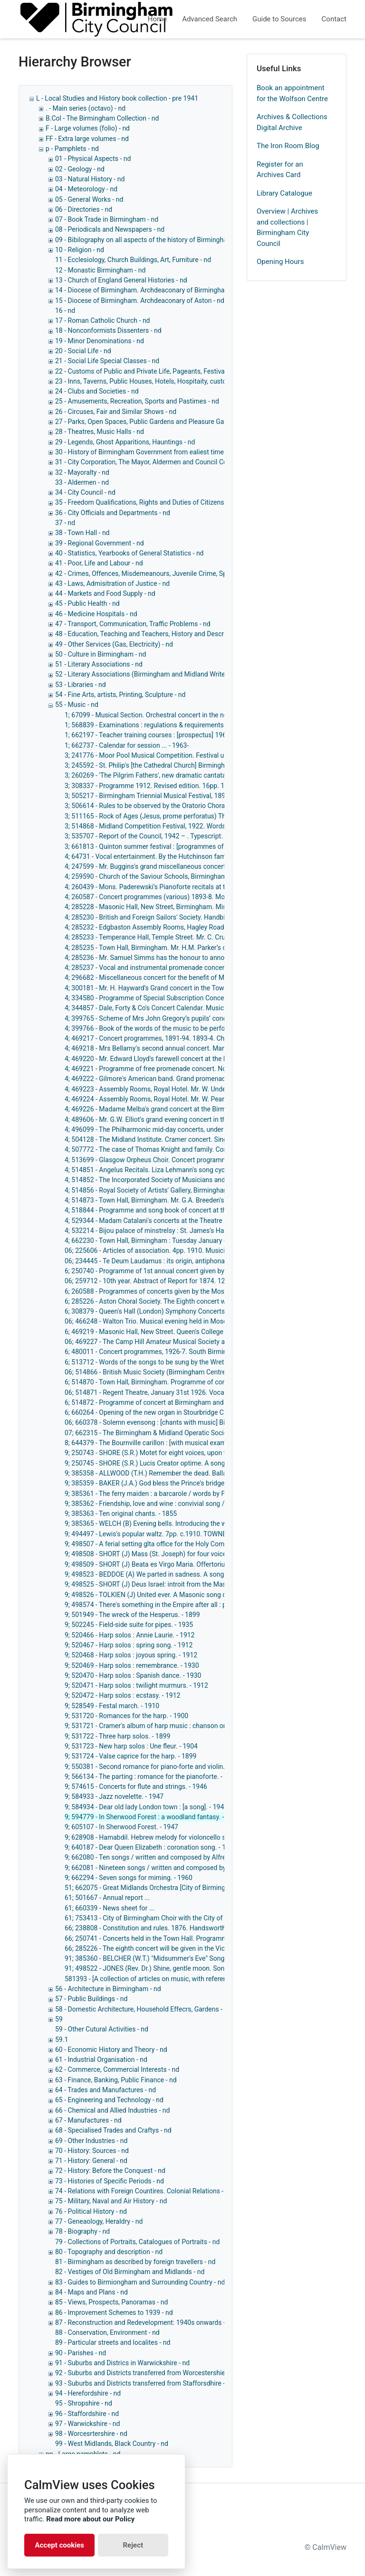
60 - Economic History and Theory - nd (111, 2049)
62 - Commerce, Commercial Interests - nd (117, 2069)
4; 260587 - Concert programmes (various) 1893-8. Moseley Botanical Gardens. (181, 897)
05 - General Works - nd (89, 199)
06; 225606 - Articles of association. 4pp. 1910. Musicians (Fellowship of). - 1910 (184, 1250)
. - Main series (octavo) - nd (85, 108)
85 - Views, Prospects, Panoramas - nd (111, 2302)
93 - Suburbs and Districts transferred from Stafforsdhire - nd (144, 2383)
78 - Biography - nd (82, 2231)
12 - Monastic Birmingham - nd (100, 270)
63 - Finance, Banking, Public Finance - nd (116, 2080)
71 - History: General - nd (91, 2160)
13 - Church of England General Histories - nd (121, 280)
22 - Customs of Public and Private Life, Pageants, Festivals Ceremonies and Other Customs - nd (196, 371)
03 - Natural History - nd (90, 179)
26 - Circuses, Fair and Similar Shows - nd (115, 411)
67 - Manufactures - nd (88, 2120)
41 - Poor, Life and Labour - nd (99, 563)
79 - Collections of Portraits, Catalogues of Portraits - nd (137, 2242)
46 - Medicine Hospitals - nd (96, 614)
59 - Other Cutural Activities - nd (101, 2029)
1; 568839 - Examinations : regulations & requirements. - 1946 (155, 725)
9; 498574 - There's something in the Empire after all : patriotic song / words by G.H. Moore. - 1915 (209, 1604)
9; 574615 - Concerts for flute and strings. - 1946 (136, 1786)
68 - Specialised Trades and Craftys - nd (113, 2130)
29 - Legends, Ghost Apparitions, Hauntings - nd (125, 442)
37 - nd (65, 522)
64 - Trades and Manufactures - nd (105, 2090)
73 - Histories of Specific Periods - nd (109, 2181)
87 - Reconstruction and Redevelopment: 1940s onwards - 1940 (148, 2322)
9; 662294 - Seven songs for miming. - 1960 (128, 1877)
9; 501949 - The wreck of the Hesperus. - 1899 (132, 1614)
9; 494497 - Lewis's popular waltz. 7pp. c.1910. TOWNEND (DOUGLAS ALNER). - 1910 (190, 1534)
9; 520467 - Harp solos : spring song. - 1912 (128, 1645)
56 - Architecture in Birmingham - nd (108, 1989)
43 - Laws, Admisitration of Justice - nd (112, 583)
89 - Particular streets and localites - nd (112, 2342)
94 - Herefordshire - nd (88, 2393)
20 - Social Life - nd (83, 351)
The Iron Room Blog (288, 145)
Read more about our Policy (90, 2519)
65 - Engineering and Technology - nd (109, 2100)
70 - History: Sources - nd (92, 2150)
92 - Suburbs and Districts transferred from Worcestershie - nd (146, 2373)
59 (59, 2019)
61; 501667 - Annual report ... (107, 1897)
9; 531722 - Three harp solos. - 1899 (117, 1736)
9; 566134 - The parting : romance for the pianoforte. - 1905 (152, 1776)
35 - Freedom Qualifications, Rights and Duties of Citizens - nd (146, 502)
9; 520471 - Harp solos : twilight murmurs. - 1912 (136, 1685)
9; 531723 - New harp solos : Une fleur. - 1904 (131, 1746)
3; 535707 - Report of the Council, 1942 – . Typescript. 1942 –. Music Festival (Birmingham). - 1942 (210, 836)
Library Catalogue (284, 193)
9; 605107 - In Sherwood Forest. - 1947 (121, 1827)
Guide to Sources (279, 19)
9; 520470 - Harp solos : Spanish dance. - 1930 (133, 1675)
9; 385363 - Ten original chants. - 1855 (121, 1513)
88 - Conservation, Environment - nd (107, 2332)
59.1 (61, 2039)
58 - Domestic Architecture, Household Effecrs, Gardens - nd (143, 2009)
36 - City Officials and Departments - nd (112, 513)
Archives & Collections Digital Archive (292, 122)
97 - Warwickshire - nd (87, 2423)
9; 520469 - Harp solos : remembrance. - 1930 (132, 1665)
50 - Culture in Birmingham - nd (100, 654)
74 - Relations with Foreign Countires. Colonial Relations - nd (143, 2191)
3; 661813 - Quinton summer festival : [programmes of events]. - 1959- (167, 846)
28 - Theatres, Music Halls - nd (99, 431)
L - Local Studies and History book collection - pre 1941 (117, 98)
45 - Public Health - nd (87, 603)
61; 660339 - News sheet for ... (109, 1908)
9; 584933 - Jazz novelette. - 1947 (114, 1796)
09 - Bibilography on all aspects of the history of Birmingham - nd (150, 240)
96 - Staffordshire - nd (87, 2413)
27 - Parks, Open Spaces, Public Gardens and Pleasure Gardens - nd (154, 421)
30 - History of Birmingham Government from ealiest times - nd (147, 452)
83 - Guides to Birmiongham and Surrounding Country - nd (140, 2282)
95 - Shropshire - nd (83, 2403)
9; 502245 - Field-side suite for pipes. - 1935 (129, 1624)
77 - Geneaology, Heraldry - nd (99, 2221)
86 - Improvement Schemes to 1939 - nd (114, 2312)
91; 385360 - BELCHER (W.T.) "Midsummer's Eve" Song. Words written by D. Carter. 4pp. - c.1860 (205, 1958)
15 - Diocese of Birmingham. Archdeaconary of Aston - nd (139, 300)
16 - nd (65, 310)
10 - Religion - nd (79, 250)
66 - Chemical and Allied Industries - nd (112, 2110)
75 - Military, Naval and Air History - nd (111, 2201)
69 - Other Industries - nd (91, 2140)
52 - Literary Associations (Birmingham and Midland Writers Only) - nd (157, 674)
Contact (334, 19)
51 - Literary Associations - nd (99, 664)
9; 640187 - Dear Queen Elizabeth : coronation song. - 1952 (151, 1847)
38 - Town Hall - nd (82, 532)
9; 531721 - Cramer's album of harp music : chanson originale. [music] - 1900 (177, 1726)
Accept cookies (59, 2545)
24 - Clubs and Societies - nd (97, 391)
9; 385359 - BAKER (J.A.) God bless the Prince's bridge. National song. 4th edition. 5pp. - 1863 (202, 1483)
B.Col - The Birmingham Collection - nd (102, 118)
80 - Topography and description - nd (109, 2252)
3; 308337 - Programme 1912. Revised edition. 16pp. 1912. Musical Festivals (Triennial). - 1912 (204, 786)
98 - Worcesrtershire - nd (91, 2433)
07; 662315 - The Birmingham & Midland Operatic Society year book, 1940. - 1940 (184, 1433)
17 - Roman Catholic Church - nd (102, 320)
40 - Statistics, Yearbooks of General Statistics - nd (129, 553)
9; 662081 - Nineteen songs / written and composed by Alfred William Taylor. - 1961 (187, 1867)
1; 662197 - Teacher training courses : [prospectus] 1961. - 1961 (158, 735)
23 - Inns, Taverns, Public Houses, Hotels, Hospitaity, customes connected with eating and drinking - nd (205, 381)
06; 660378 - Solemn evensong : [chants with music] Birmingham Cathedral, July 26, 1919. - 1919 (207, 1422)
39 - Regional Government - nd (99, 543)
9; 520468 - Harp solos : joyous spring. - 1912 (131, 1655)
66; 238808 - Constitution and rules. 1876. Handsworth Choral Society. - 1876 (178, 1928)
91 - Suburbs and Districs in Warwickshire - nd (122, 2363)
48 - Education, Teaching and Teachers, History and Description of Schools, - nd (171, 634)
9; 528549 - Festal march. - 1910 (112, 1706)
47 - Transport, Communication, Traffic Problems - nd (133, 624)
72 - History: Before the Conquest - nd (110, 2170)
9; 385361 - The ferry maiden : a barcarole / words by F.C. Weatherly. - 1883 (174, 1493)
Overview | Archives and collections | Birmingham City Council (287, 227)
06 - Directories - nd (83, 209)
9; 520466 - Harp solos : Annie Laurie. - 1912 (130, 1635)
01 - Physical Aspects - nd (93, 158)
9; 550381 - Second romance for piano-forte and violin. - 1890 (155, 1766)
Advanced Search (209, 19)
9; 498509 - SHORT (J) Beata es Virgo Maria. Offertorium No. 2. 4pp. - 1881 (175, 1564)
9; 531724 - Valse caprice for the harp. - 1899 (130, 1756)
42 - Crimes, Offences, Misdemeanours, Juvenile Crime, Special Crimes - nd (165, 573)
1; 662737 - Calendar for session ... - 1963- (127, 745)
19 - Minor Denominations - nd (99, 341)
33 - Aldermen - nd (82, 482)
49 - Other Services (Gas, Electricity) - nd (114, 644)
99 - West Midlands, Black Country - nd (111, 2443)
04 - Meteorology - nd (86, 189)
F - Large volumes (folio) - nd (88, 128)
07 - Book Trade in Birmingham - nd (106, 219)
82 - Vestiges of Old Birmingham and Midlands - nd (129, 2271)
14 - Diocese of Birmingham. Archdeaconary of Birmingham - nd (149, 290)
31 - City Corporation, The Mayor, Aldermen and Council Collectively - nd (160, 462)
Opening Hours (280, 261)
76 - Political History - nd (91, 2211)
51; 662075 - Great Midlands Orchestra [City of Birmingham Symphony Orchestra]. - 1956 (195, 1887)
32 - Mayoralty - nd (82, 472)
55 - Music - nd (76, 704)
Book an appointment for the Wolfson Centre (292, 93)
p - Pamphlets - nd (72, 148)
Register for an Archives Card (280, 169)
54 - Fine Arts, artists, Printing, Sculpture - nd (120, 694)
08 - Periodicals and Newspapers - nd (109, 229)
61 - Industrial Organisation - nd (101, 2059)
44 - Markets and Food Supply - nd (105, 593)
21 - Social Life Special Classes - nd (107, 361)
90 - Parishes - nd (80, 2353)
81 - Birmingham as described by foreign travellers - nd (135, 2262)
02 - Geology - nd (80, 169)
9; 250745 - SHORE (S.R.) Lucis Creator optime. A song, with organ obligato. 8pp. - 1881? (195, 1463)
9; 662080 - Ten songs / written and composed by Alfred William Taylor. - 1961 (179, 1857)
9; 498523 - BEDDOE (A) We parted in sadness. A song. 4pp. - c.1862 (165, 1574)
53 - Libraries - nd (80, 684)
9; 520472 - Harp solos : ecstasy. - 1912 (122, 1695)
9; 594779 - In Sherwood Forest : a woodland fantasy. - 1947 (152, 1817)
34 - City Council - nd (85, 492)
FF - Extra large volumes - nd (87, 138)
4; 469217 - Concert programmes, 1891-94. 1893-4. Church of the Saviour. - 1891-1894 (191, 1038)
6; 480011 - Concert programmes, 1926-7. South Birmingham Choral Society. (177, 1351)
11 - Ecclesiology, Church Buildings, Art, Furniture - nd (133, 259)
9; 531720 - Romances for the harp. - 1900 (126, 1716)
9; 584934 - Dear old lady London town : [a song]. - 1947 (146, 1807)
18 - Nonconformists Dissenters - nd (108, 330)
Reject (133, 2545)
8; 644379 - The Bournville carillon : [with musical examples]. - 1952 (163, 1443)
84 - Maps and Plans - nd (91, 2292)
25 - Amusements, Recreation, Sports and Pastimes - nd (137, 401)
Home (157, 19)
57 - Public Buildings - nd (91, 1999)
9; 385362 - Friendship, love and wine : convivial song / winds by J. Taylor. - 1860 (182, 1503)
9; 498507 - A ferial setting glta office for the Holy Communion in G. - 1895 (173, 1544)
